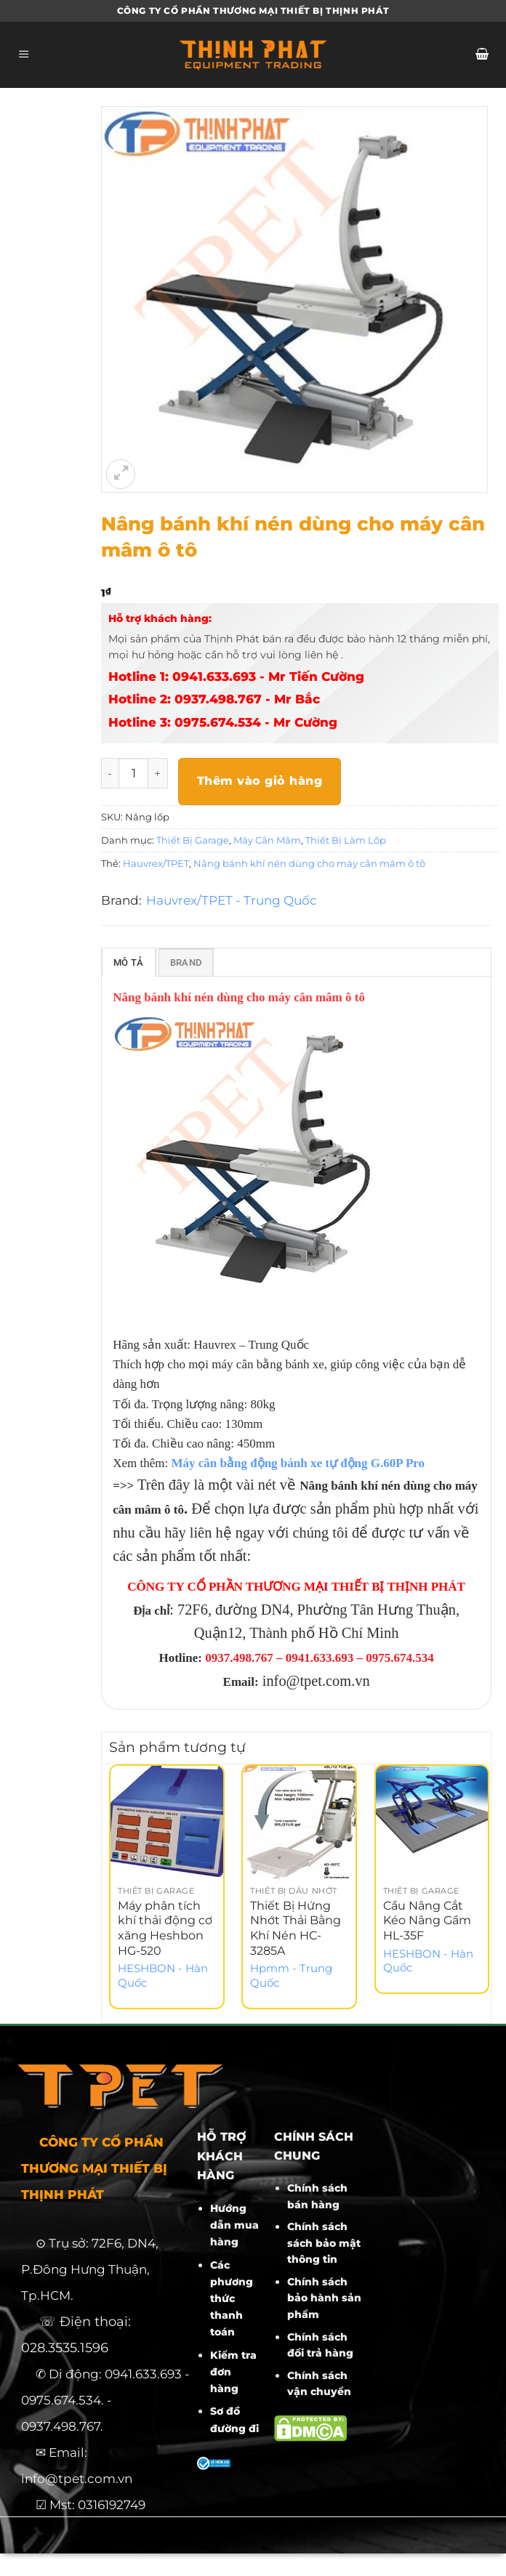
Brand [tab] (185, 964)
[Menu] (24, 55)
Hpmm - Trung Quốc (291, 1978)
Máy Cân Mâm (267, 840)
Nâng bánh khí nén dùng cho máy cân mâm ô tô (309, 863)
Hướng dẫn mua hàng (234, 2228)
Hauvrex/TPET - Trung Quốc (231, 900)
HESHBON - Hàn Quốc (163, 1978)
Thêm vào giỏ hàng (259, 781)
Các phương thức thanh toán (231, 2301)
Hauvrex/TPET (156, 863)
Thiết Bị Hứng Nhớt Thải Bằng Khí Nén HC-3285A (295, 1930)
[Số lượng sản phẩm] (134, 773)
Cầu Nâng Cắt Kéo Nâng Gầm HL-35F (427, 1923)
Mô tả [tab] (128, 964)
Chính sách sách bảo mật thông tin (324, 2246)
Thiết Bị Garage (192, 840)
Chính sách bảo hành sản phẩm (324, 2301)
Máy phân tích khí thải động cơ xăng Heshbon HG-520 (165, 1930)
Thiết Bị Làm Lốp (345, 840)
